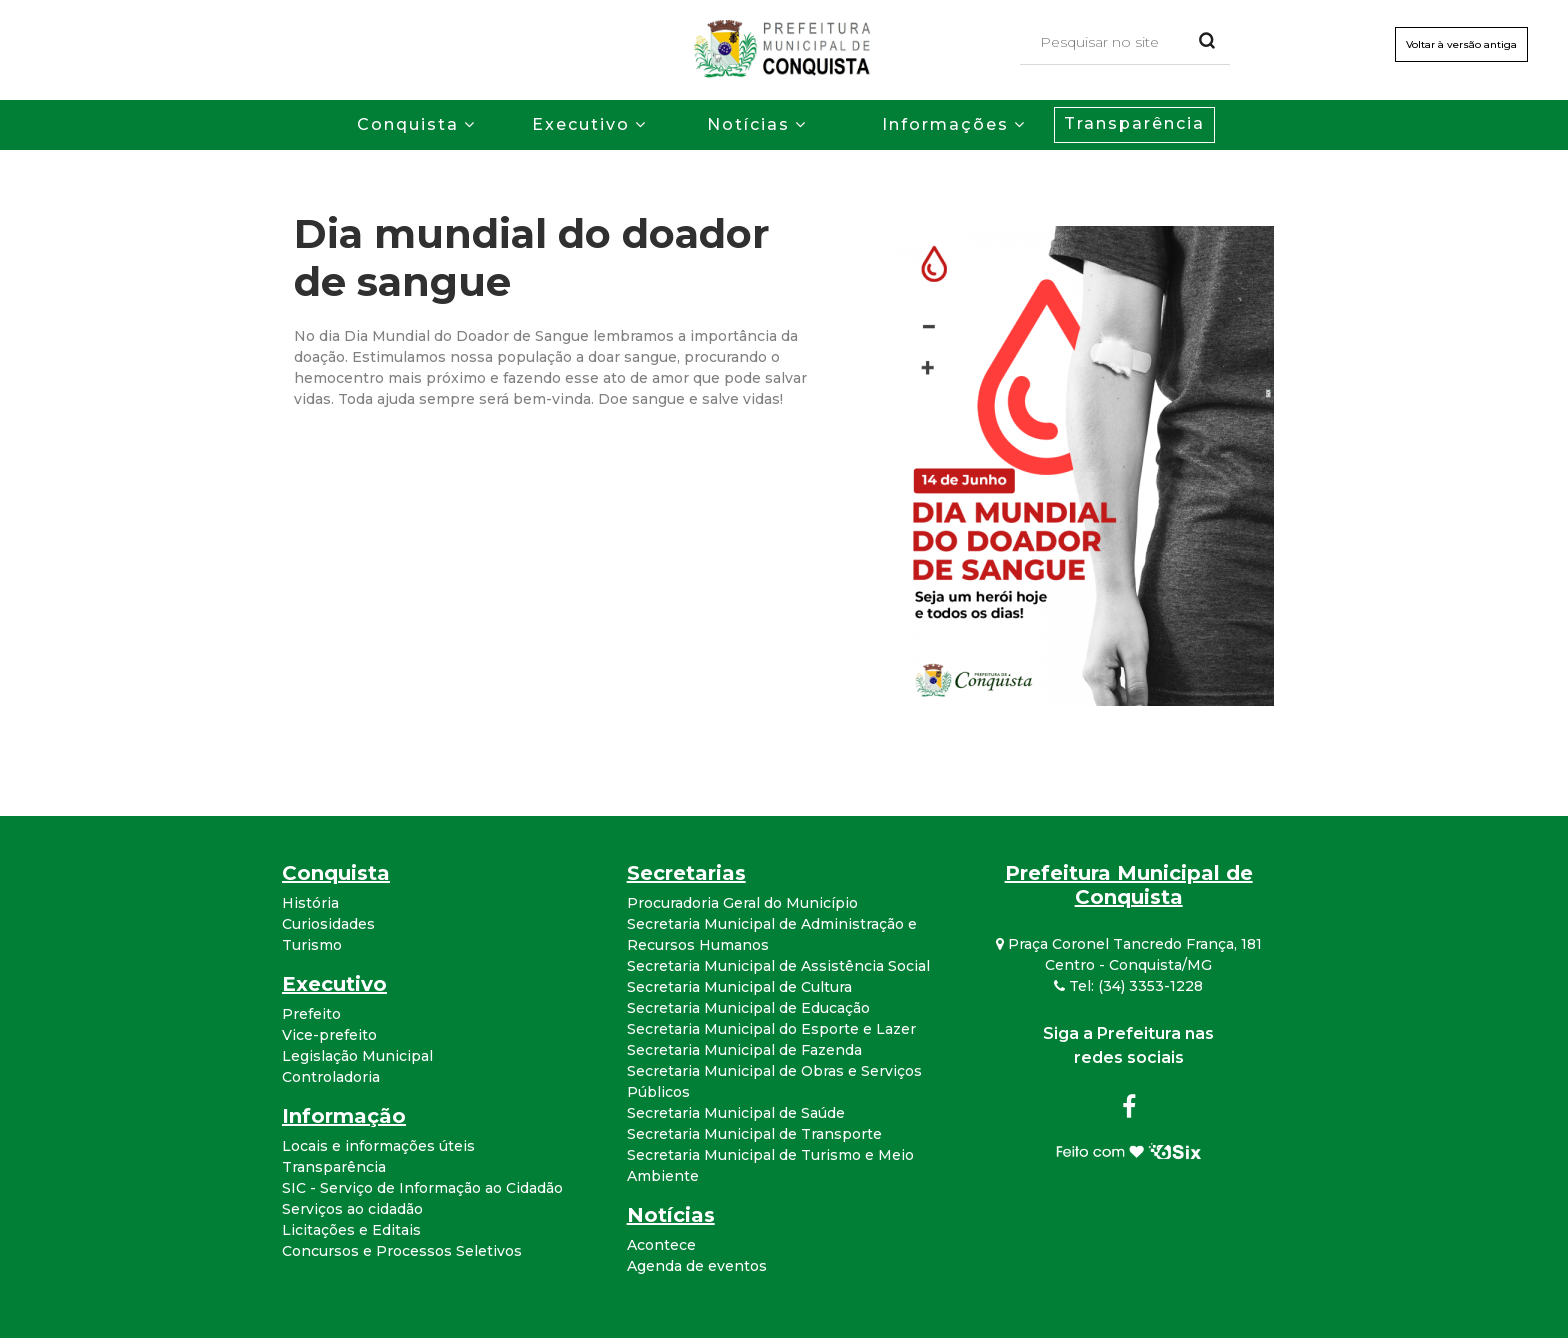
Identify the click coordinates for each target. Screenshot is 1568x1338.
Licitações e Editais (351, 1230)
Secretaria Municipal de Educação (748, 1008)
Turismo (312, 945)
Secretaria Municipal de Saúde (736, 1113)
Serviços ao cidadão (352, 1209)
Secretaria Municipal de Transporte (754, 1134)
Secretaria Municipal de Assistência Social (778, 966)
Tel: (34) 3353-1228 (1128, 986)
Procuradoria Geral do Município (742, 903)
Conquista (408, 124)
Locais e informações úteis (378, 1146)
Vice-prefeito (329, 1035)
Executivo (581, 124)
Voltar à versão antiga (1461, 44)
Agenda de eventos (697, 1266)
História (310, 903)
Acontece (661, 1245)
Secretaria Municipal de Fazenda (744, 1050)
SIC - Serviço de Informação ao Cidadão (422, 1188)
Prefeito (311, 1014)
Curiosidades (328, 924)
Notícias (748, 124)
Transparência (1134, 123)
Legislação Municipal (357, 1056)
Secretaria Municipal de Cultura (739, 987)
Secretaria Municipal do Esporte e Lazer (771, 1029)
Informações (945, 124)
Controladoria (331, 1077)
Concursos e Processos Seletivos (402, 1251)
